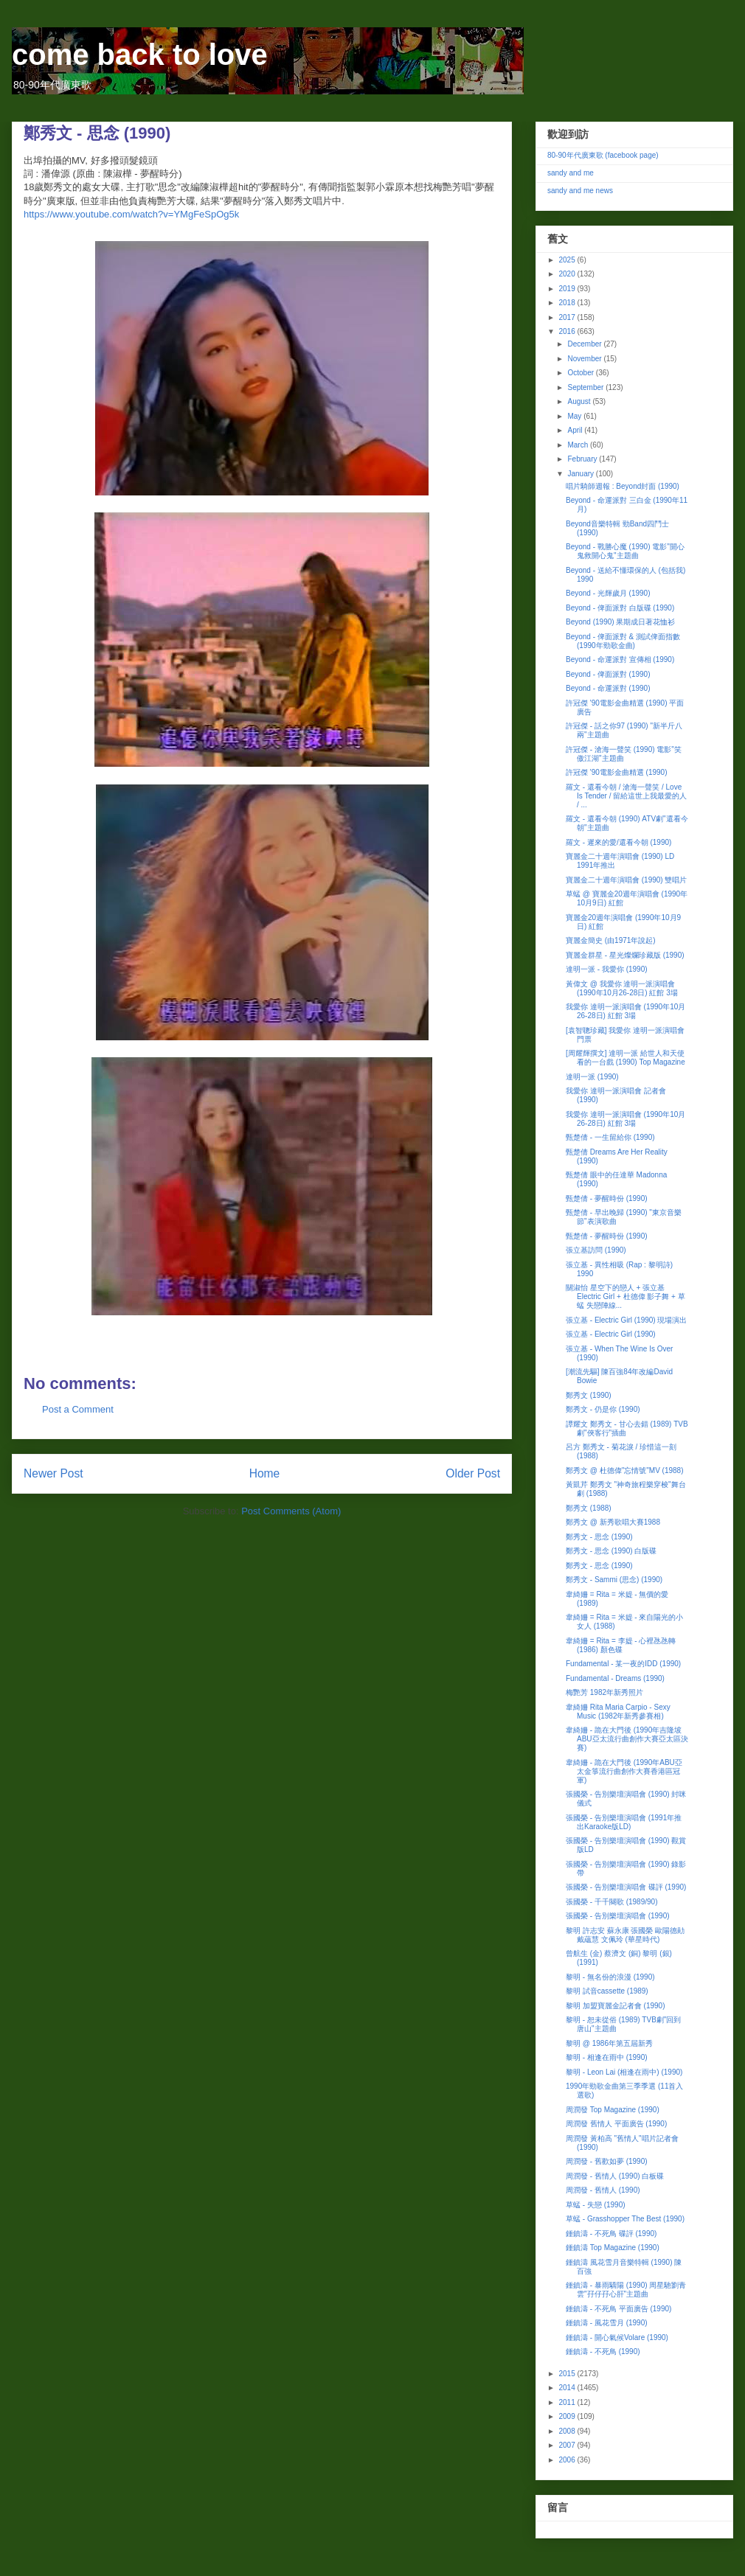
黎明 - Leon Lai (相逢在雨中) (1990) (624, 2072)
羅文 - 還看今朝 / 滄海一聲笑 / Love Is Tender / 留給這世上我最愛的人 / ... (626, 796)
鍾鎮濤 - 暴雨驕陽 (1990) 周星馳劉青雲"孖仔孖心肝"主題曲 (626, 2289)
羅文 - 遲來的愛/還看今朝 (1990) (618, 842)
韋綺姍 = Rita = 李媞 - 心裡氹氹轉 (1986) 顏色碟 (621, 1645)
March (578, 445)
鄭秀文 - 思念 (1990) (599, 1537)
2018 (567, 303)
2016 (567, 331)
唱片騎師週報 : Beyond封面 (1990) (622, 486)
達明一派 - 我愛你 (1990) (607, 969)
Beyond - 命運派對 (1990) (608, 688)
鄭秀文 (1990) (588, 1395)
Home (264, 1473)
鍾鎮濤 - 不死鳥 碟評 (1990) (611, 2233)
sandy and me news (580, 191)
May (575, 416)
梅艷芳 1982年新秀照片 (604, 1692)
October (581, 373)
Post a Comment (78, 1409)
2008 (567, 2431)
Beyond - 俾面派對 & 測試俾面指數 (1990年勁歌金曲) (623, 641)
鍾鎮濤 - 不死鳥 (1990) (603, 2351)
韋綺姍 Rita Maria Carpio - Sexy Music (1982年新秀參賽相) (618, 1711)
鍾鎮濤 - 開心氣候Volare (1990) (617, 2337)
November (585, 359)
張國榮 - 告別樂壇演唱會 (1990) (618, 1916)
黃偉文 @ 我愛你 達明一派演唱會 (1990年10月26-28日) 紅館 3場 (622, 988)
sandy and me (570, 173)
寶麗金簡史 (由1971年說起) (611, 940)
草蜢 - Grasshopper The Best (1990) (625, 2219)
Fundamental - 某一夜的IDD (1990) (623, 1664)
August (579, 401)
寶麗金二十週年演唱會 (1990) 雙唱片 (626, 880)
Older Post (473, 1473)
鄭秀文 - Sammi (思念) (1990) (614, 1580)
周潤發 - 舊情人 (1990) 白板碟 (615, 2176)
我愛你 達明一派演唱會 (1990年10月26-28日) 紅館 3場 (625, 1011)
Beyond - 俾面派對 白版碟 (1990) (620, 608)
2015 (567, 2374)
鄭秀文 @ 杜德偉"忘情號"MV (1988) (625, 1470)
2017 (567, 317)
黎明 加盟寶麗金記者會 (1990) (615, 2006)
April (575, 430)
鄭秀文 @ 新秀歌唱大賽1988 (613, 1522)
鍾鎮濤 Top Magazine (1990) (612, 2247)
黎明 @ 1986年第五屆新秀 (609, 2043)
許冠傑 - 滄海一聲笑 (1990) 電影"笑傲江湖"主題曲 (624, 753)
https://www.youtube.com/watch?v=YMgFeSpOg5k (131, 214)
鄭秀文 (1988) (588, 1508)
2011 (567, 2402)
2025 (567, 260)
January (581, 474)
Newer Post (53, 1473)
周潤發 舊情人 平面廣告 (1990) (616, 2124)
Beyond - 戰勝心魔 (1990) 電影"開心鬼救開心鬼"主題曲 (625, 551)
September (586, 387)
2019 (567, 289)
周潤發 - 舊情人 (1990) (603, 2190)
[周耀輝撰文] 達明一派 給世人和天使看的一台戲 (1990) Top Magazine (625, 1057)
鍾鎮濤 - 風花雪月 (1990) (607, 2323)
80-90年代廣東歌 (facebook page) (603, 155)
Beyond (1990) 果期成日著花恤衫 (620, 622)
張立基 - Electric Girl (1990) (611, 1334)
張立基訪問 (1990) (596, 1250)
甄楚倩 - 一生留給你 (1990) (610, 1137)
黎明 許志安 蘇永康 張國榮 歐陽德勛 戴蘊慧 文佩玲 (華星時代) (625, 1934)
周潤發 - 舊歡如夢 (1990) (607, 2161)
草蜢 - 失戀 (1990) (596, 2205)
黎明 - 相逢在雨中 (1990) (607, 2057)
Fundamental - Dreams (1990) (615, 1678)
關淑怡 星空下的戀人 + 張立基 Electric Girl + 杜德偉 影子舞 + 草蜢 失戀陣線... (625, 1296)
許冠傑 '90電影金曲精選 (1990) (617, 772)
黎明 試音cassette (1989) (607, 1991)
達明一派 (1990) (592, 1077)
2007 (567, 2445)
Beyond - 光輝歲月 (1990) (608, 593)
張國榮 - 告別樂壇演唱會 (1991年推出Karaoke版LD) (624, 1822)
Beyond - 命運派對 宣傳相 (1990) (620, 659)
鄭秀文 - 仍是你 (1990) (603, 1409)
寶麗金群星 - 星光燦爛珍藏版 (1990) (625, 955)
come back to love (140, 54)
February (583, 459)
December (585, 344)
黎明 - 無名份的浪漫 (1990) (610, 1977)
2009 (567, 2416)
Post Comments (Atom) (291, 1511)
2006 (567, 2460)
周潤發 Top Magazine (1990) (612, 2110)
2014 (567, 2388)
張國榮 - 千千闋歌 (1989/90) (611, 1902)
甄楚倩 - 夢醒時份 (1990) (607, 1198)
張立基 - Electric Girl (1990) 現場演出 (626, 1320)
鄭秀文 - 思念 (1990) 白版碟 (611, 1551)
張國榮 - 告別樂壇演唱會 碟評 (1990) (626, 1887)
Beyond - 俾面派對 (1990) (608, 674)
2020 (567, 274)
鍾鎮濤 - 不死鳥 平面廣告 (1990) (618, 2309)
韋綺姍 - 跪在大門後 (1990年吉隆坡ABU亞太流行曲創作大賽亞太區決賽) (627, 1739)
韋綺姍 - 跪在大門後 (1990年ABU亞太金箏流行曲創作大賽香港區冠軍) (624, 1771)
